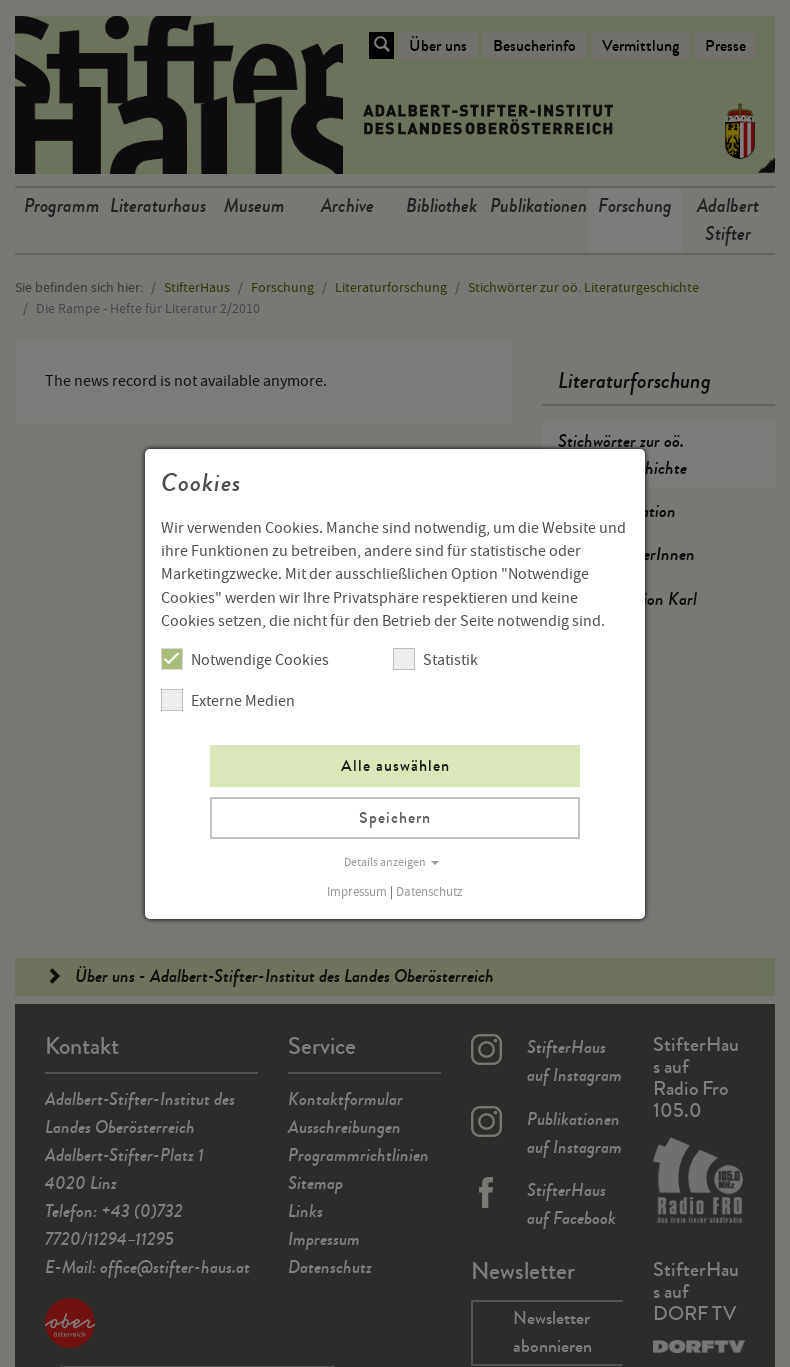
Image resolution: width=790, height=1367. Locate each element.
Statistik (435, 659)
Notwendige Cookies (245, 659)
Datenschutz (429, 892)
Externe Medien (228, 700)
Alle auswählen (395, 765)
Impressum (357, 892)
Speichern (395, 817)
